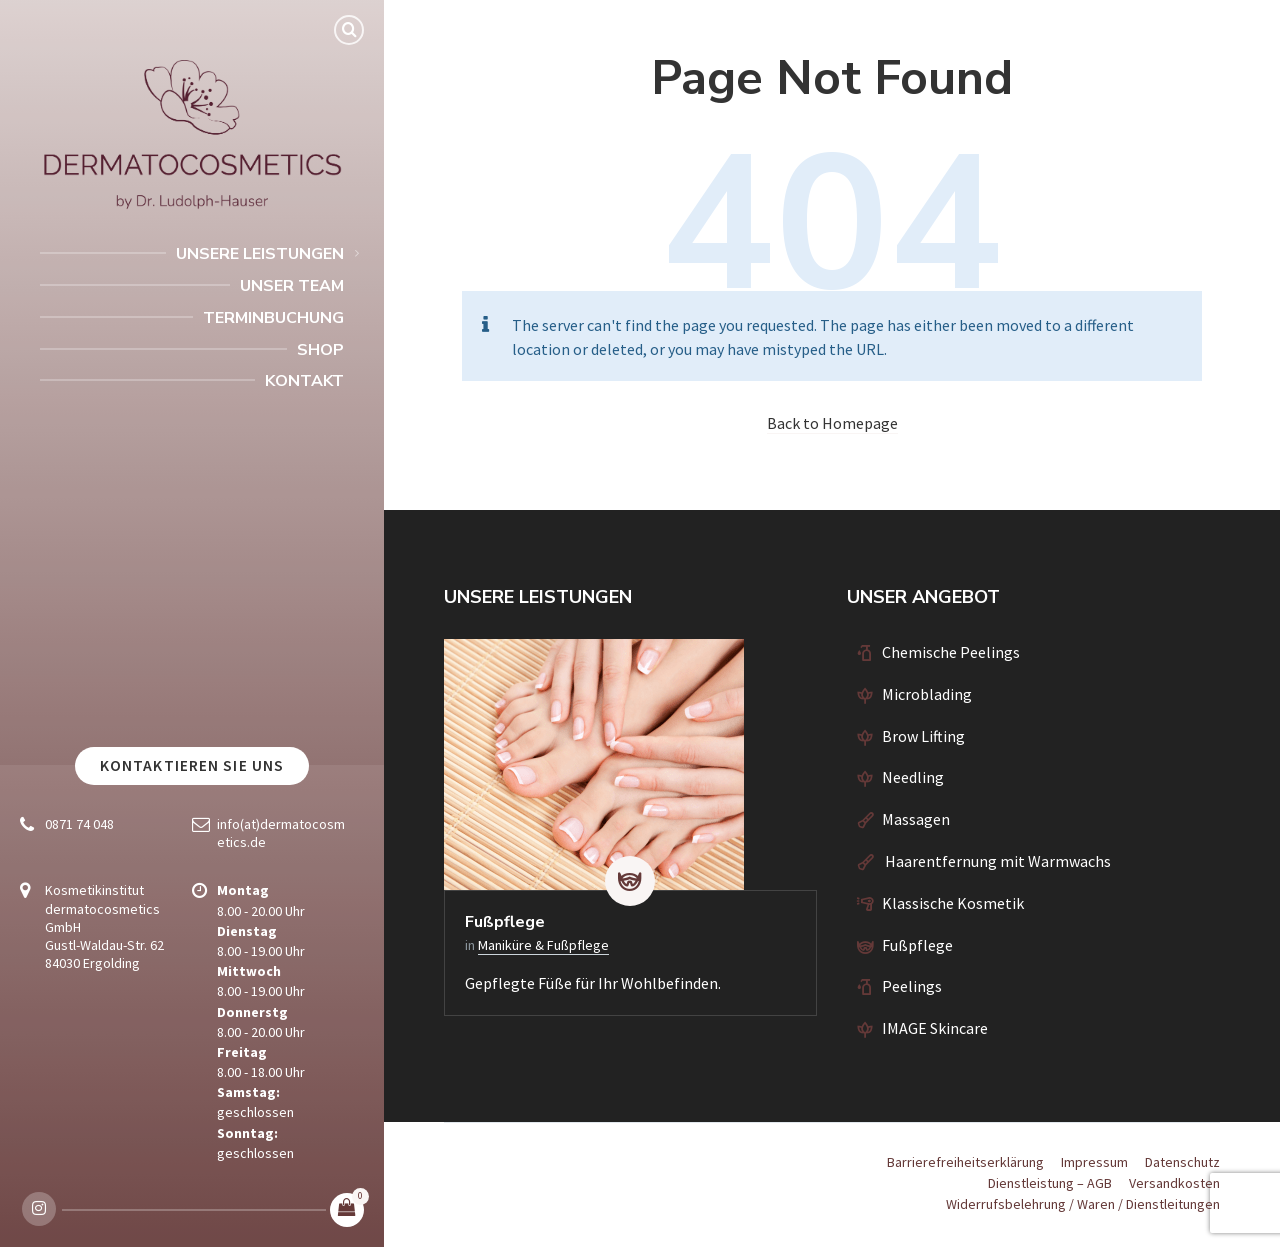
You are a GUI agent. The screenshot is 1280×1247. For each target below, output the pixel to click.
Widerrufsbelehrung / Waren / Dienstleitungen (1083, 1204)
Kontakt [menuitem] (304, 381)
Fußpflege (505, 922)
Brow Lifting (923, 736)
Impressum (1094, 1162)
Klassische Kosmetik (953, 903)
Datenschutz (1182, 1162)
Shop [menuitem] (320, 350)
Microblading (927, 694)
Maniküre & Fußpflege (543, 945)
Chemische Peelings (951, 652)
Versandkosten (1174, 1183)
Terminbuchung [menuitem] (273, 318)
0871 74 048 (79, 824)
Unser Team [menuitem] (292, 286)
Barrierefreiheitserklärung (965, 1162)
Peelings (912, 986)
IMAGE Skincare (935, 1028)
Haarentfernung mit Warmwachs (996, 861)
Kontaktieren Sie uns (192, 765)
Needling (913, 777)
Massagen (916, 819)
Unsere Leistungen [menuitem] (260, 254)
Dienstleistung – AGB (1050, 1183)
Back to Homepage (832, 423)
